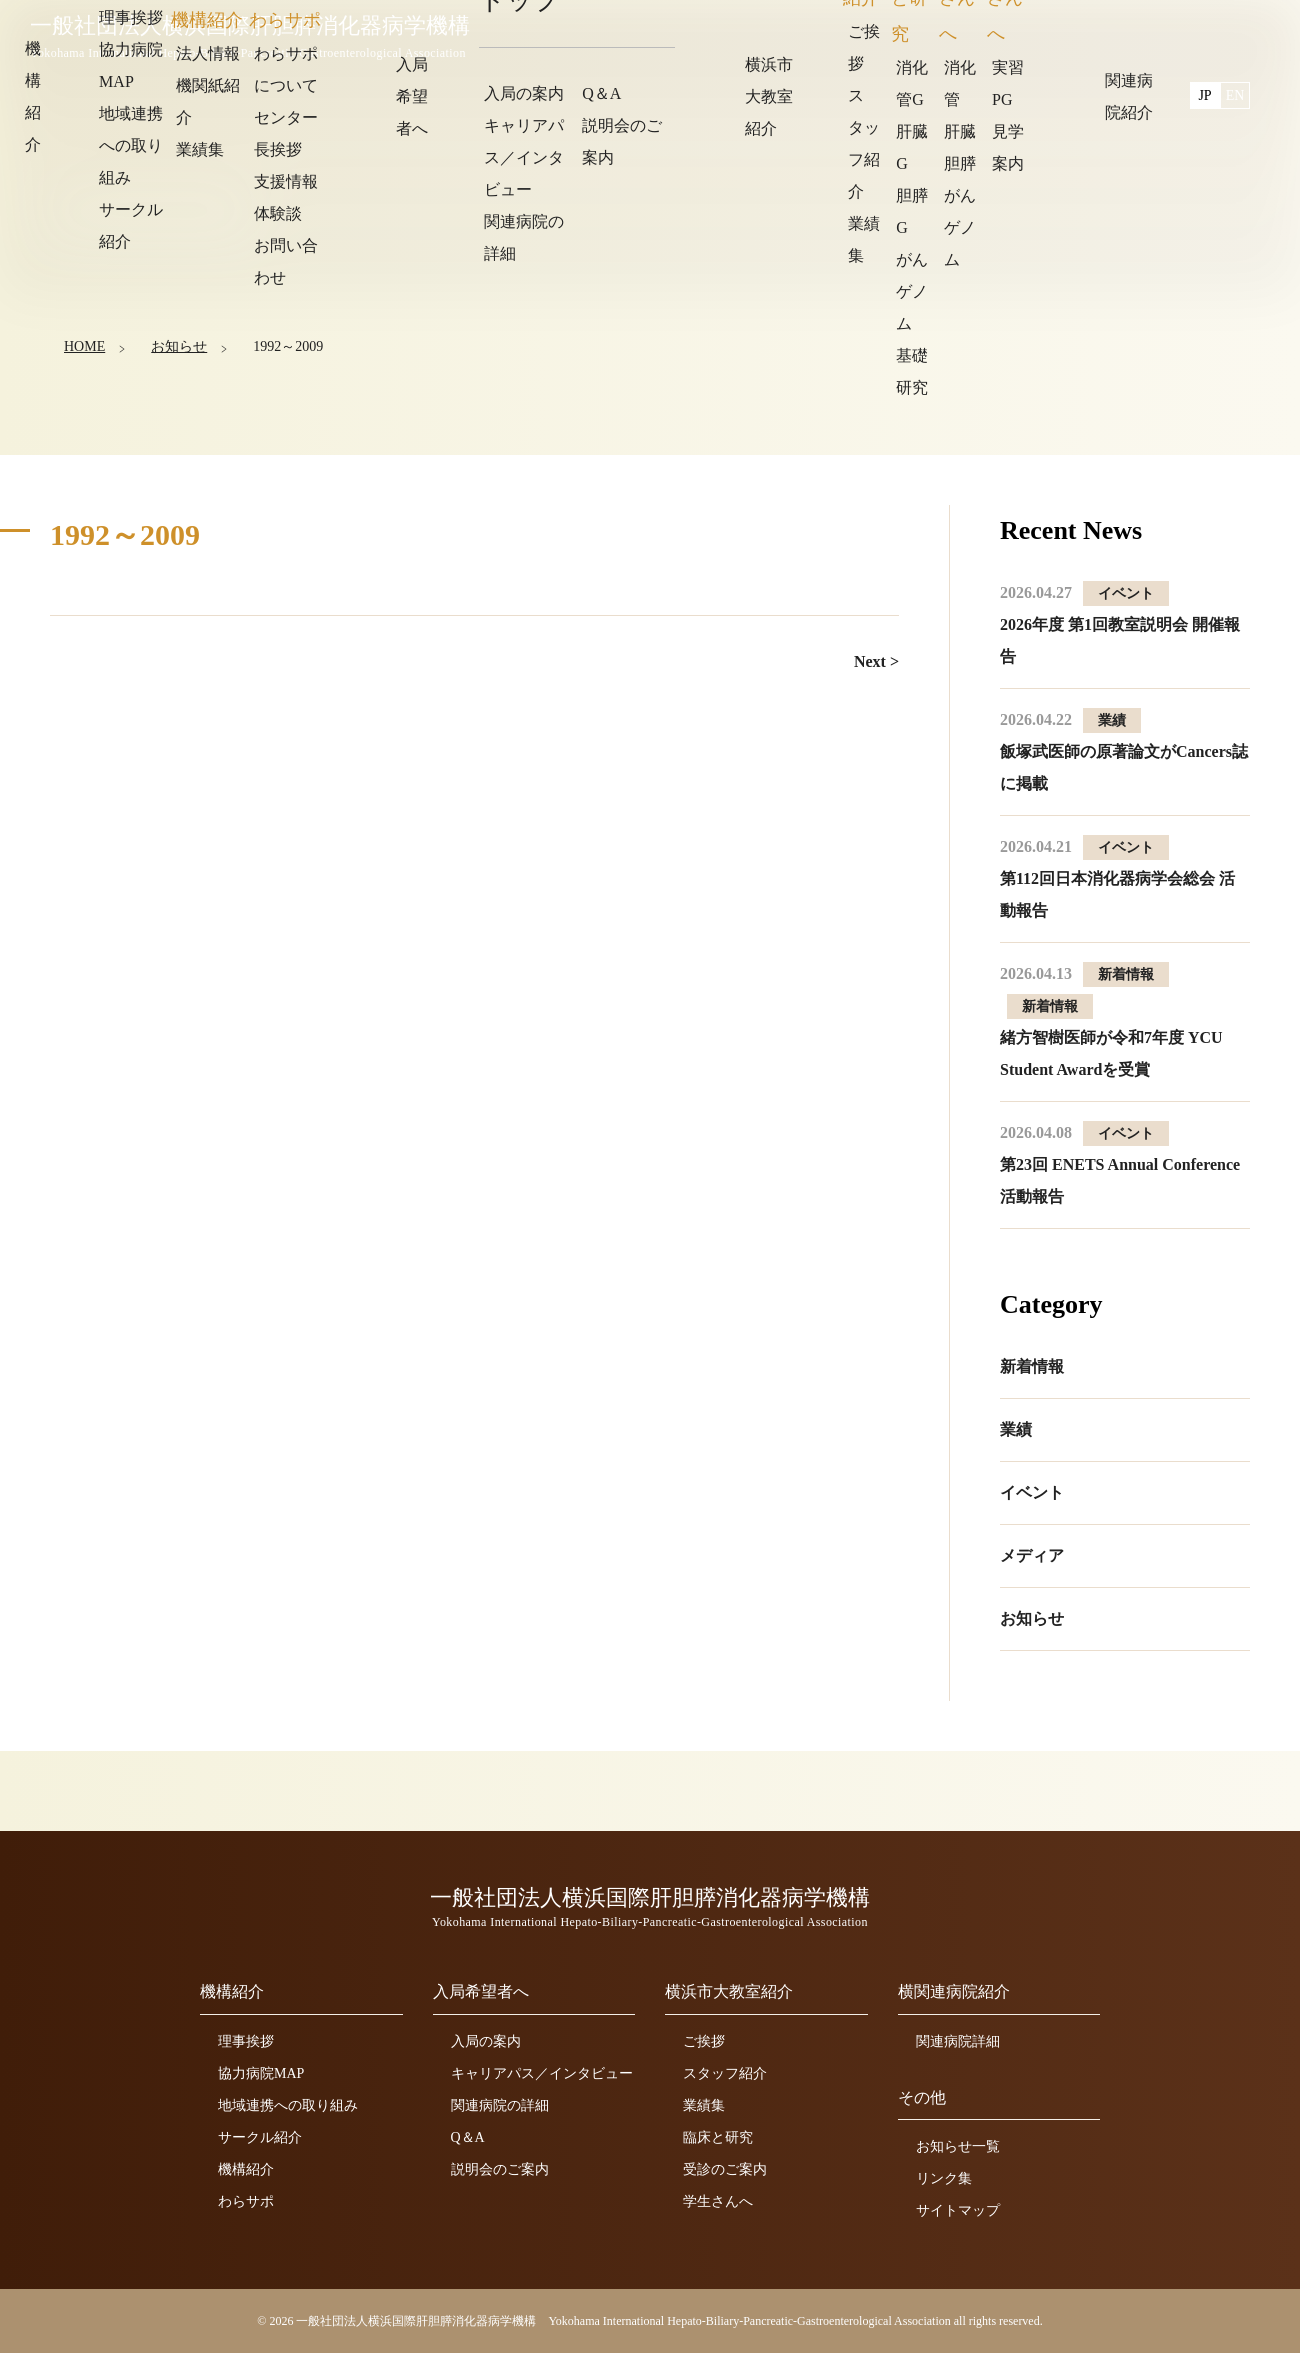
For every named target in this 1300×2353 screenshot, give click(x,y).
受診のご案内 (725, 2169)
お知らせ (178, 345)
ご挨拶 (704, 2041)
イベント (1032, 1492)
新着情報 (1032, 1366)
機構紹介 (246, 2169)
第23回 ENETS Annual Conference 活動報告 (1120, 1164)
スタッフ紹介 (725, 2073)
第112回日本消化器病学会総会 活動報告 (1117, 878)
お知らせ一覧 (958, 2146)
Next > (876, 661)
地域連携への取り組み (288, 2105)
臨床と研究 (718, 2137)
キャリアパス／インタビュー (542, 2073)
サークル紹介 (260, 2137)
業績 (1016, 1429)
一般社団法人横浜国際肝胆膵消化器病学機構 (254, 37)
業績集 (704, 2105)
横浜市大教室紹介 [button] (965, 34)
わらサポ (246, 2201)
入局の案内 (486, 2041)
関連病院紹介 (1107, 34)
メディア (1032, 1555)
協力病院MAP (261, 2073)
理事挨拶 (246, 2041)
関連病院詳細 (958, 2041)
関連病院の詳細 (500, 2105)
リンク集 (944, 2178)
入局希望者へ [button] (823, 34)
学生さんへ (718, 2201)
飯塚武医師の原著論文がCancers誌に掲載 (1124, 751)
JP (1205, 33)
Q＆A (468, 2137)
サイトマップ (958, 2210)
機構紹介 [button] (713, 34)
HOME (84, 345)
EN (1235, 33)
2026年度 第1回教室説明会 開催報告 (1120, 624)
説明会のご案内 (500, 2169)
